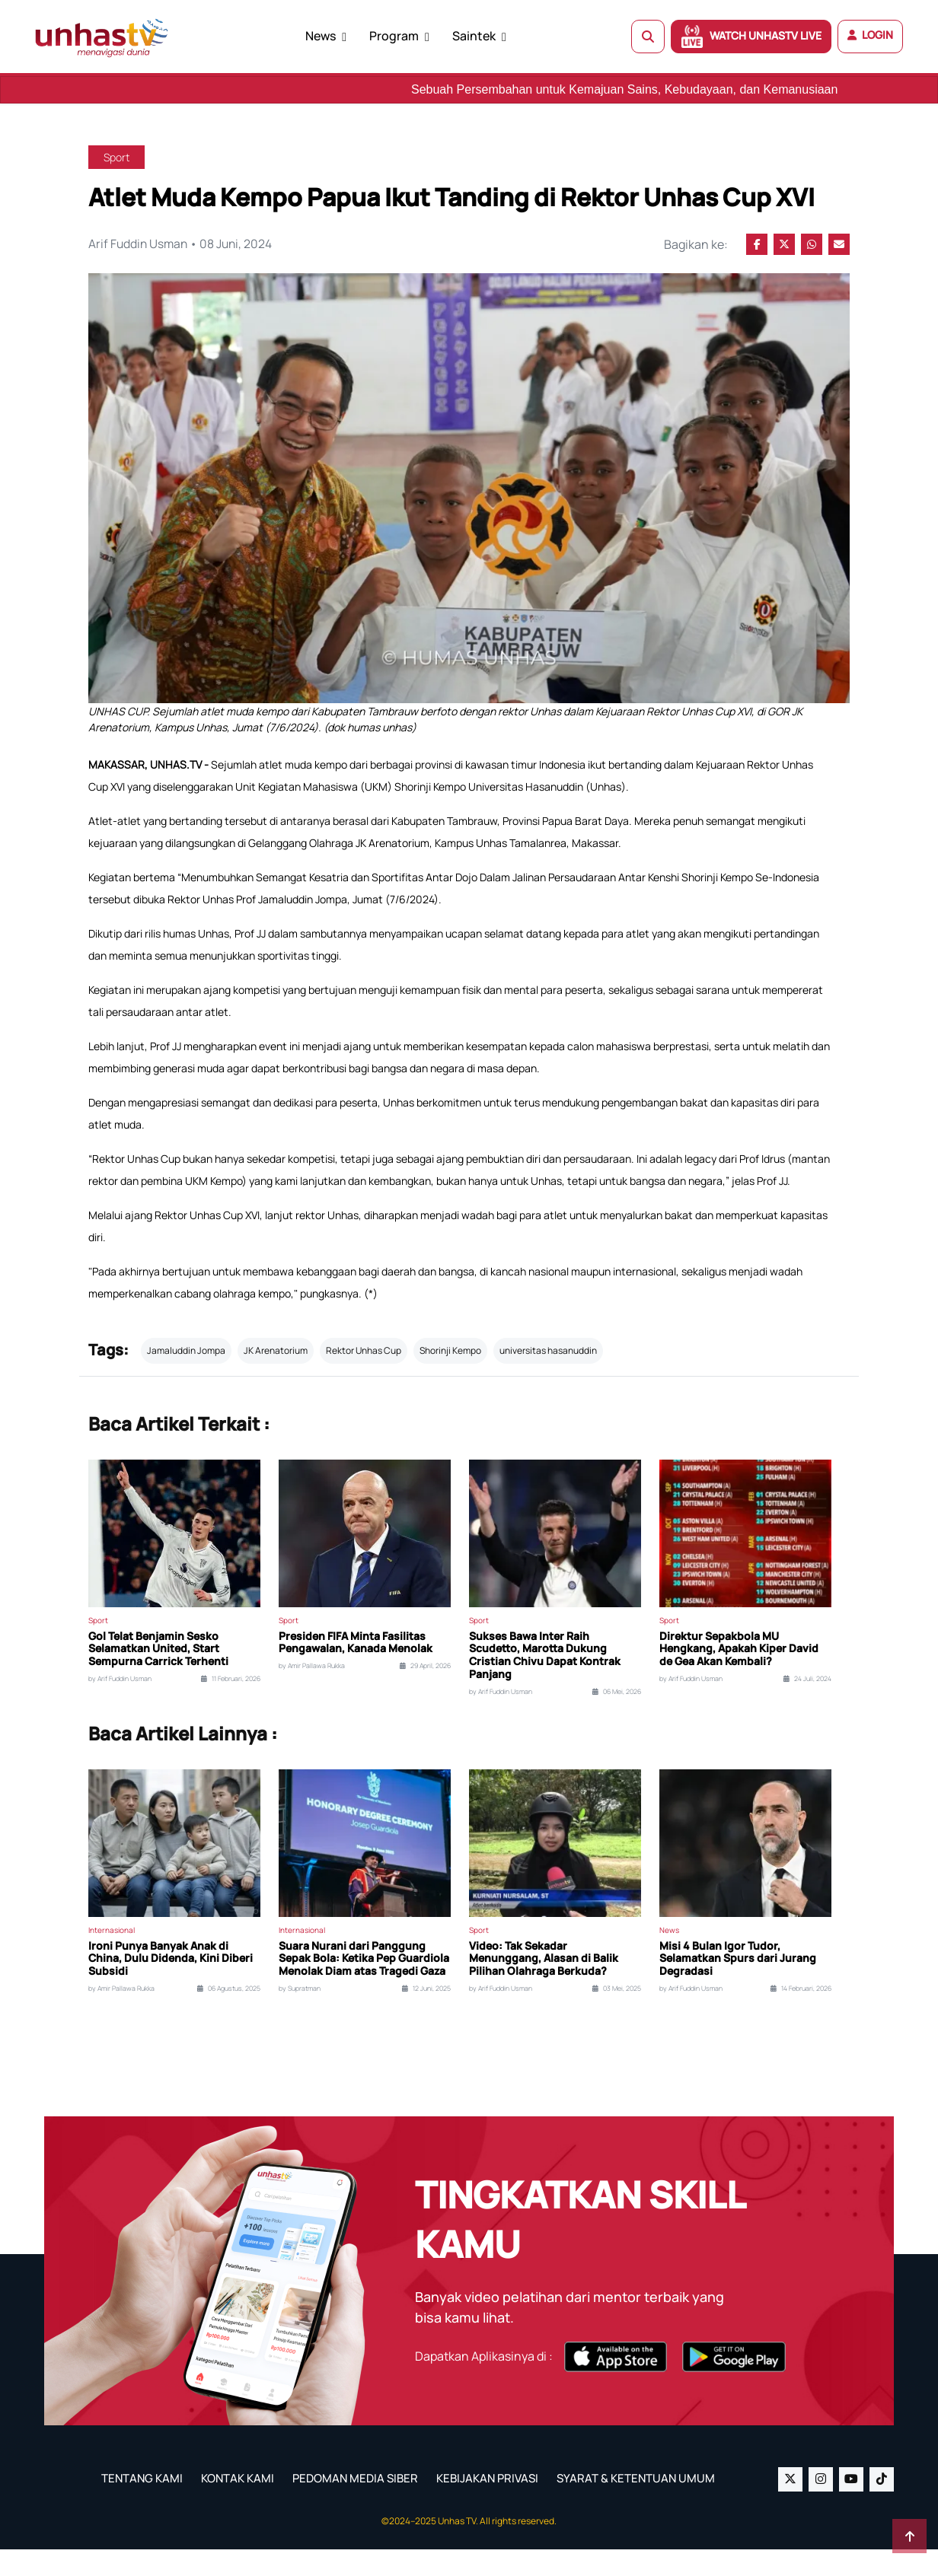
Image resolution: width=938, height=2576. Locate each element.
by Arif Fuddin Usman (120, 1705)
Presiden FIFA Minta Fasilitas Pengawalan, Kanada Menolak (355, 1670)
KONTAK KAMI (237, 2505)
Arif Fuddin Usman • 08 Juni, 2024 (182, 244)
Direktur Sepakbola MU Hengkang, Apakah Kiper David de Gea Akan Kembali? (738, 1676)
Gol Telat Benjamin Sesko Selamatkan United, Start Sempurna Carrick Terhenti (158, 1676)
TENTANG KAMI (142, 2505)
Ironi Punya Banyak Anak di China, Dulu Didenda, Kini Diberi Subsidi (170, 1985)
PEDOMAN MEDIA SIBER (355, 2505)
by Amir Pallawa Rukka (312, 1692)
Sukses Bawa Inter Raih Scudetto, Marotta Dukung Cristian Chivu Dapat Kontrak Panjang (545, 1682)
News (320, 35)
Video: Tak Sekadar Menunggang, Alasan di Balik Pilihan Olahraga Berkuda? (543, 1985)
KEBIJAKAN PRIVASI (487, 2505)
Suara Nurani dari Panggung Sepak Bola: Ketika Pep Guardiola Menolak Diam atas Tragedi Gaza (364, 1985)
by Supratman (300, 2015)
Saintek (474, 35)
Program (394, 35)
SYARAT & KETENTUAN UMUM (636, 2505)
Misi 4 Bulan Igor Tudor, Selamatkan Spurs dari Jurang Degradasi (737, 1985)
